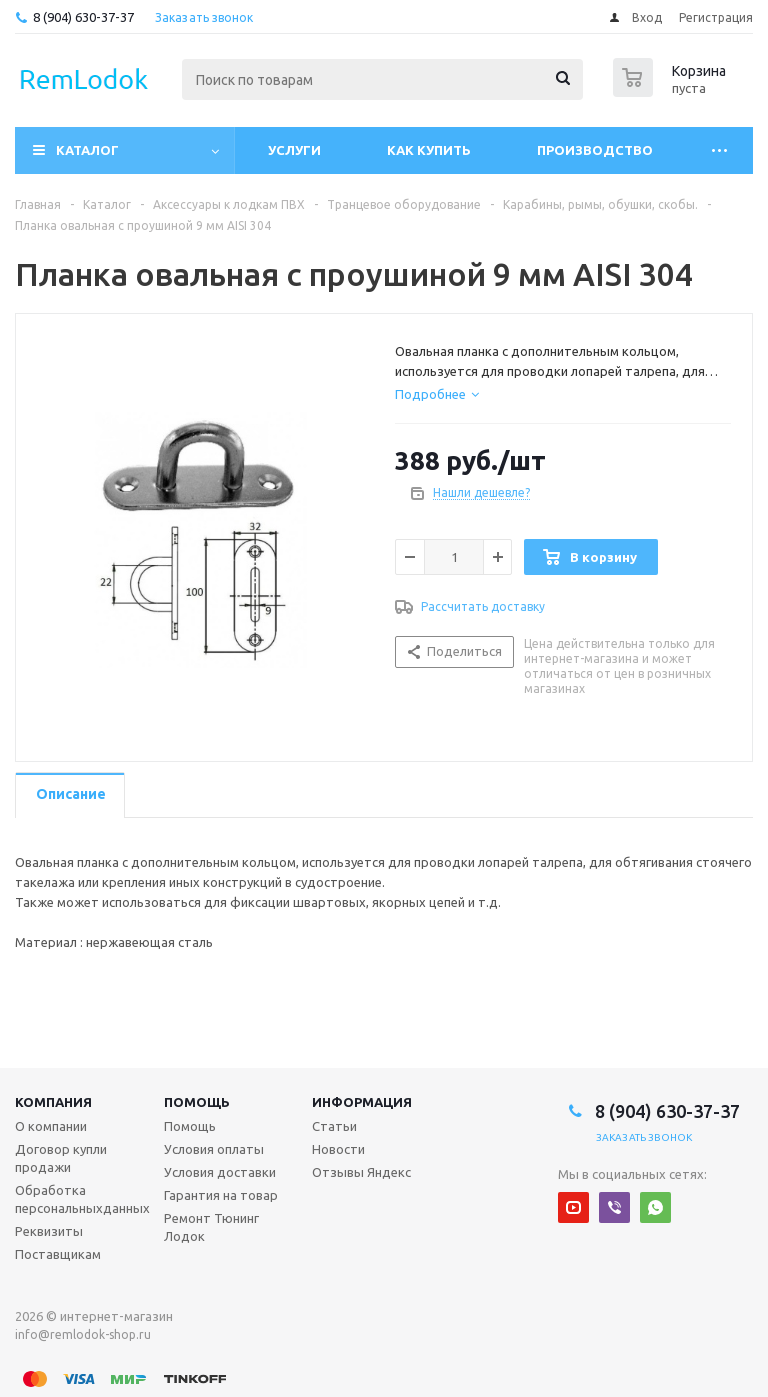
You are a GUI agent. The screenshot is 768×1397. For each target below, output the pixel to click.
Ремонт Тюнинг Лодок (211, 1227)
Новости (338, 1149)
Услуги (294, 150)
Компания (53, 1102)
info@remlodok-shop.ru (83, 1334)
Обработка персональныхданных (82, 1199)
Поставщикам (58, 1254)
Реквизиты (49, 1231)
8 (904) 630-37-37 (83, 17)
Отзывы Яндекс (361, 1172)
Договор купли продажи (61, 1158)
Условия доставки (220, 1172)
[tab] (437, 394)
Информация (362, 1102)
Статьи (334, 1126)
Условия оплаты (214, 1149)
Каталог (87, 150)
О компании (51, 1126)
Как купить (429, 150)
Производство (595, 150)
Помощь (197, 1102)
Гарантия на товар (221, 1195)
